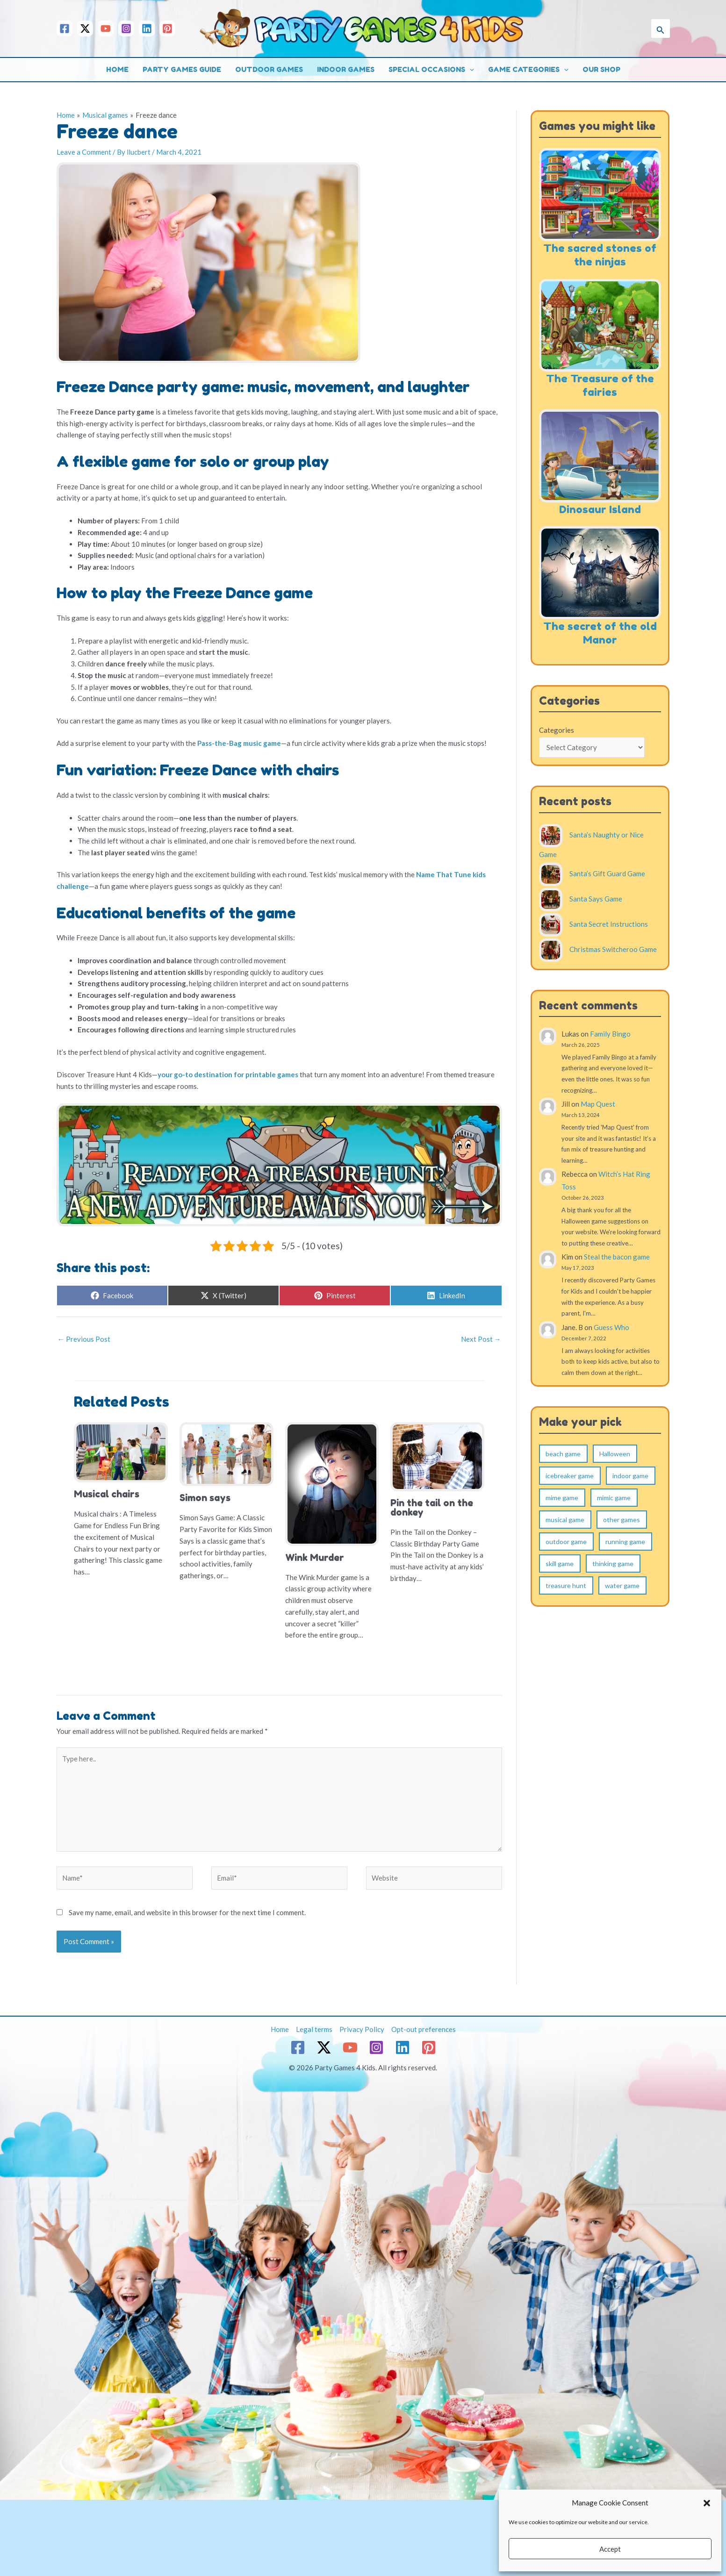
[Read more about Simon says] (226, 1453)
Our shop (601, 69)
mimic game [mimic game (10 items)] (614, 1498)
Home (117, 69)
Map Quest (598, 1104)
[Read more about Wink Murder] (332, 1483)
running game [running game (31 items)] (625, 1542)
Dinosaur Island (600, 509)
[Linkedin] (147, 28)
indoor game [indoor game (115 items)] (630, 1476)
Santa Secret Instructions (608, 924)
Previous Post (84, 1339)
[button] (707, 2503)
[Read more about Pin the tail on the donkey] (437, 1456)
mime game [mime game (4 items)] (562, 1498)
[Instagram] (126, 28)
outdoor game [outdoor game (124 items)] (566, 1542)
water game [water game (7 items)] (622, 1585)
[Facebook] (64, 28)
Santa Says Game (595, 898)
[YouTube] (106, 28)
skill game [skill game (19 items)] (560, 1563)
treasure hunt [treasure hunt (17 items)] (566, 1585)
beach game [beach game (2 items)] (563, 1454)
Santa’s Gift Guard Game (607, 873)
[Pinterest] (167, 28)
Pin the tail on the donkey (431, 1507)
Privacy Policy (361, 2029)
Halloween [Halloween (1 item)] (614, 1454)
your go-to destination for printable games (228, 1074)
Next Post (481, 1339)
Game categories (528, 69)
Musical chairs (106, 1494)
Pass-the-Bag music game (239, 743)
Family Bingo (610, 1034)
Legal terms (314, 2029)
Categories (556, 730)
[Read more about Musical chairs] (121, 1451)
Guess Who (611, 1327)
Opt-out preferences (423, 2029)
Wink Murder (314, 1557)
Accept (610, 2549)
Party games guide (182, 69)
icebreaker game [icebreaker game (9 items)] (570, 1476)
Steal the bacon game (617, 1256)
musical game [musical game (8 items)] (565, 1520)
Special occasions (431, 69)
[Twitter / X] (85, 28)
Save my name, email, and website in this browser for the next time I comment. (187, 1912)
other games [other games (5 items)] (621, 1520)
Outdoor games (269, 69)
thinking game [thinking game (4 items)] (612, 1563)
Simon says (205, 1497)
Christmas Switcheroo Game (613, 949)
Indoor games (345, 69)
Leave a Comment (84, 152)
